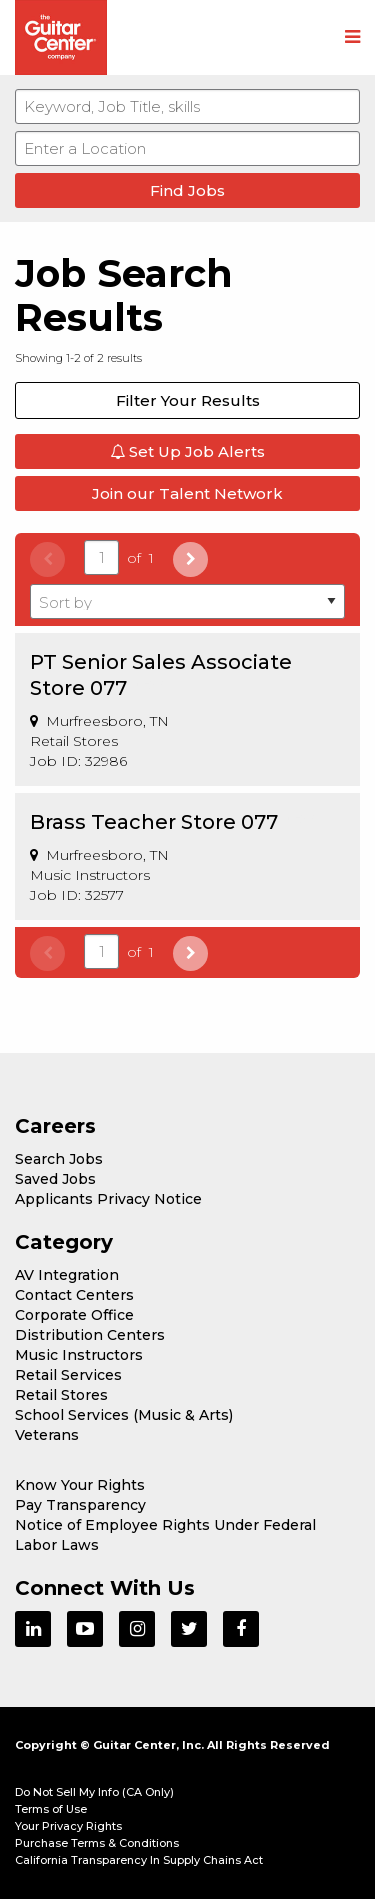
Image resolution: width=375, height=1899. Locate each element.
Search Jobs (59, 1159)
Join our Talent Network (187, 493)
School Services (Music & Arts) (124, 1415)
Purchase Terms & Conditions (97, 1843)
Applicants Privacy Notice (108, 1199)
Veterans (47, 1435)
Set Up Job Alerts (187, 451)
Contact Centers (74, 1295)
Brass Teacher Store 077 (154, 822)
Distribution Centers (90, 1335)
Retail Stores (61, 1395)
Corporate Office (74, 1315)
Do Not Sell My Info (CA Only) (94, 1792)
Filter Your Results (188, 400)
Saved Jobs (55, 1179)
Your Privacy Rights (68, 1826)
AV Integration (67, 1275)
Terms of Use (51, 1809)
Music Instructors (79, 1355)
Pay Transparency (80, 1505)
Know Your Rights (80, 1485)
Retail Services (68, 1375)
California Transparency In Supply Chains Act (139, 1860)
